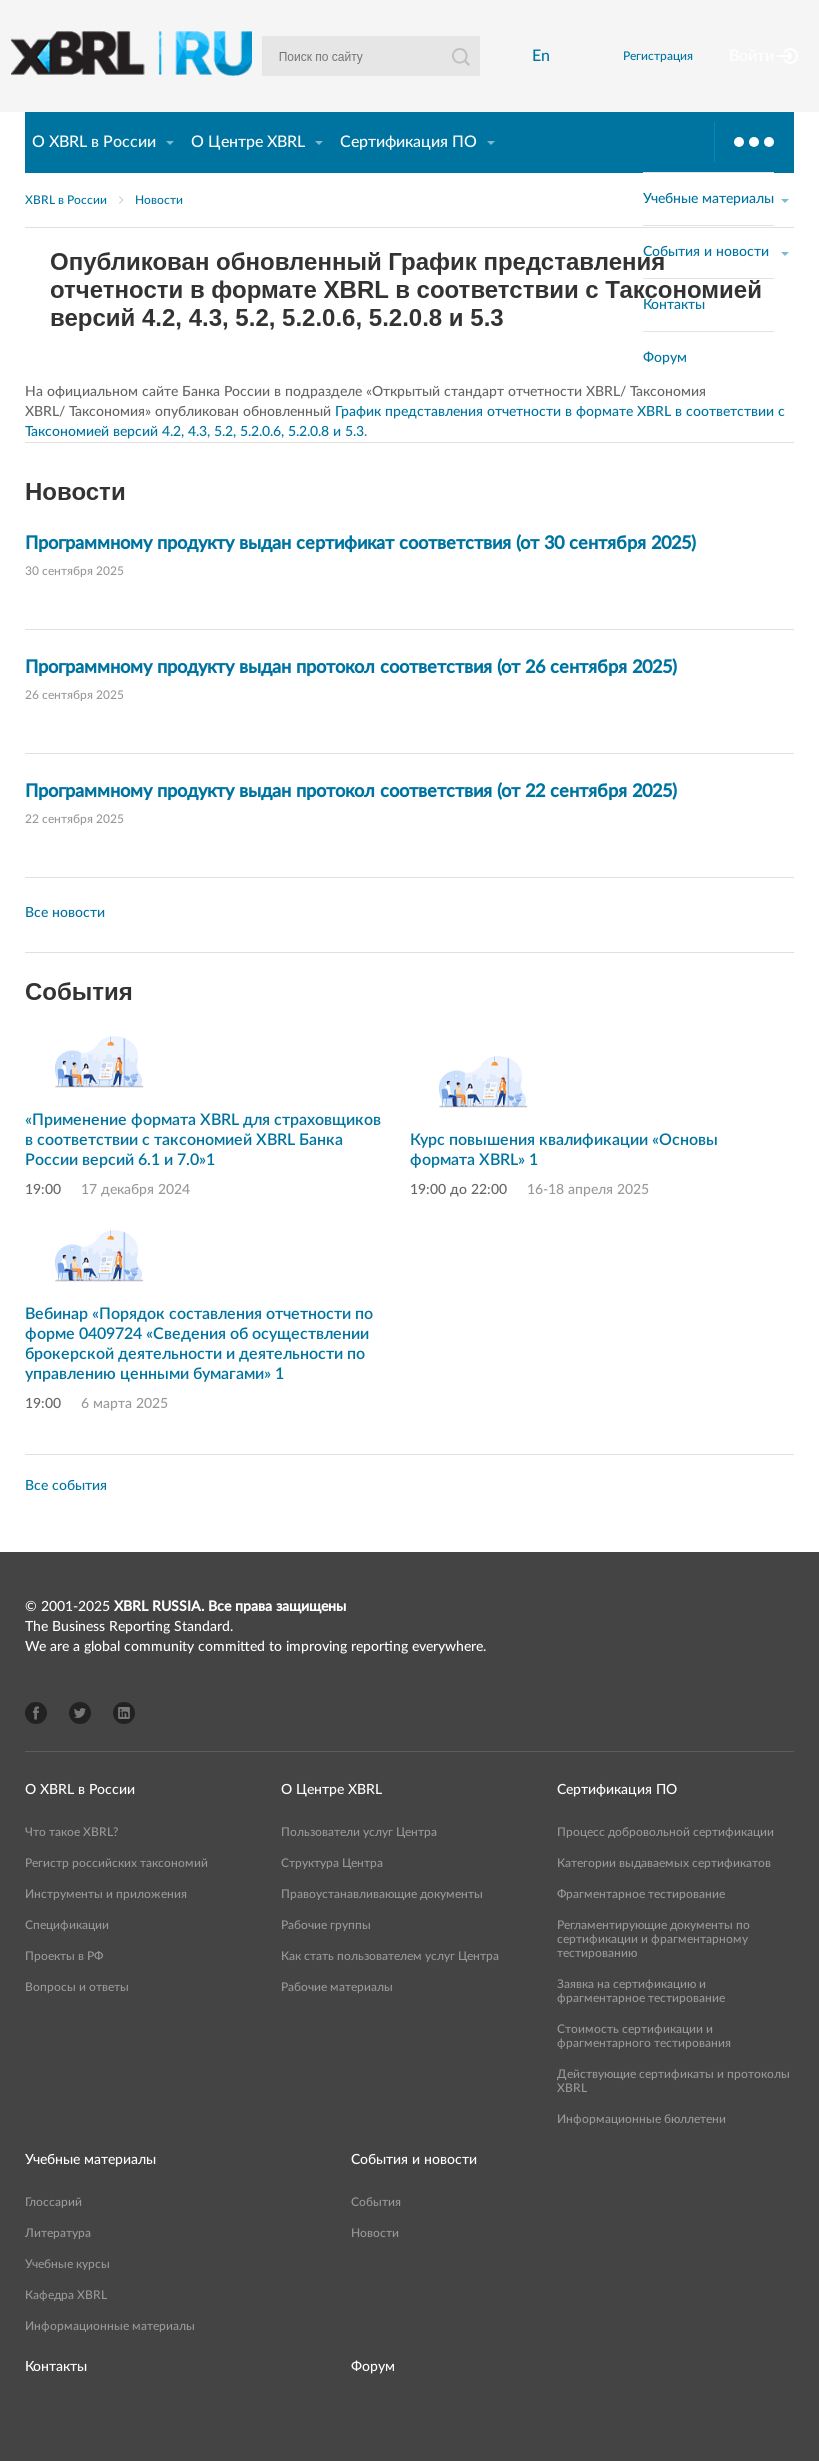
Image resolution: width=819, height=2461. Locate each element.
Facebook (36, 1747)
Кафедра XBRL (66, 2329)
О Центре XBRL (248, 176)
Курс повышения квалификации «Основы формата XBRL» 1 (564, 1184)
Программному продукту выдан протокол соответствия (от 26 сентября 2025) (351, 702)
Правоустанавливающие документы (382, 1928)
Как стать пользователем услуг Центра (390, 1990)
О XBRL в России (94, 176)
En (535, 73)
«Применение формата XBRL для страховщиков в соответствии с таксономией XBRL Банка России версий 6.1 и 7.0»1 (203, 1174)
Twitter (80, 1747)
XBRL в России (66, 234)
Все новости (65, 947)
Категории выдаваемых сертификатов (664, 1897)
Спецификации (67, 1959)
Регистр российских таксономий (116, 1897)
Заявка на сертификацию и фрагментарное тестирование (641, 2025)
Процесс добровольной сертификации (665, 1866)
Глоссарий (53, 2236)
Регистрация (647, 73)
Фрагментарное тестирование (641, 1928)
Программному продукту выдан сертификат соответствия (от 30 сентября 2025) (360, 578)
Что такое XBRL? (71, 1866)
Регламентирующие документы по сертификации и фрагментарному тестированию (653, 1973)
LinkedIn (124, 1747)
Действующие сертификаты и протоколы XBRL (673, 2115)
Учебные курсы (67, 2298)
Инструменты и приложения (106, 1928)
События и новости (414, 2194)
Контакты (56, 2401)
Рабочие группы (326, 1959)
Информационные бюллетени (641, 2153)
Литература (58, 2267)
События (376, 2236)
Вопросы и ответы (77, 2021)
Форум (373, 2401)
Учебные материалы (90, 2194)
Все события (66, 1520)
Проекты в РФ (64, 1990)
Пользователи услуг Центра (359, 1866)
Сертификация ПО (408, 176)
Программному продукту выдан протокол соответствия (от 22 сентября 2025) (351, 826)
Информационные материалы (110, 2360)
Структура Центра (332, 1897)
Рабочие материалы (337, 2021)
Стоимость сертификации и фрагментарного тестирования (644, 2070)
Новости (159, 234)
